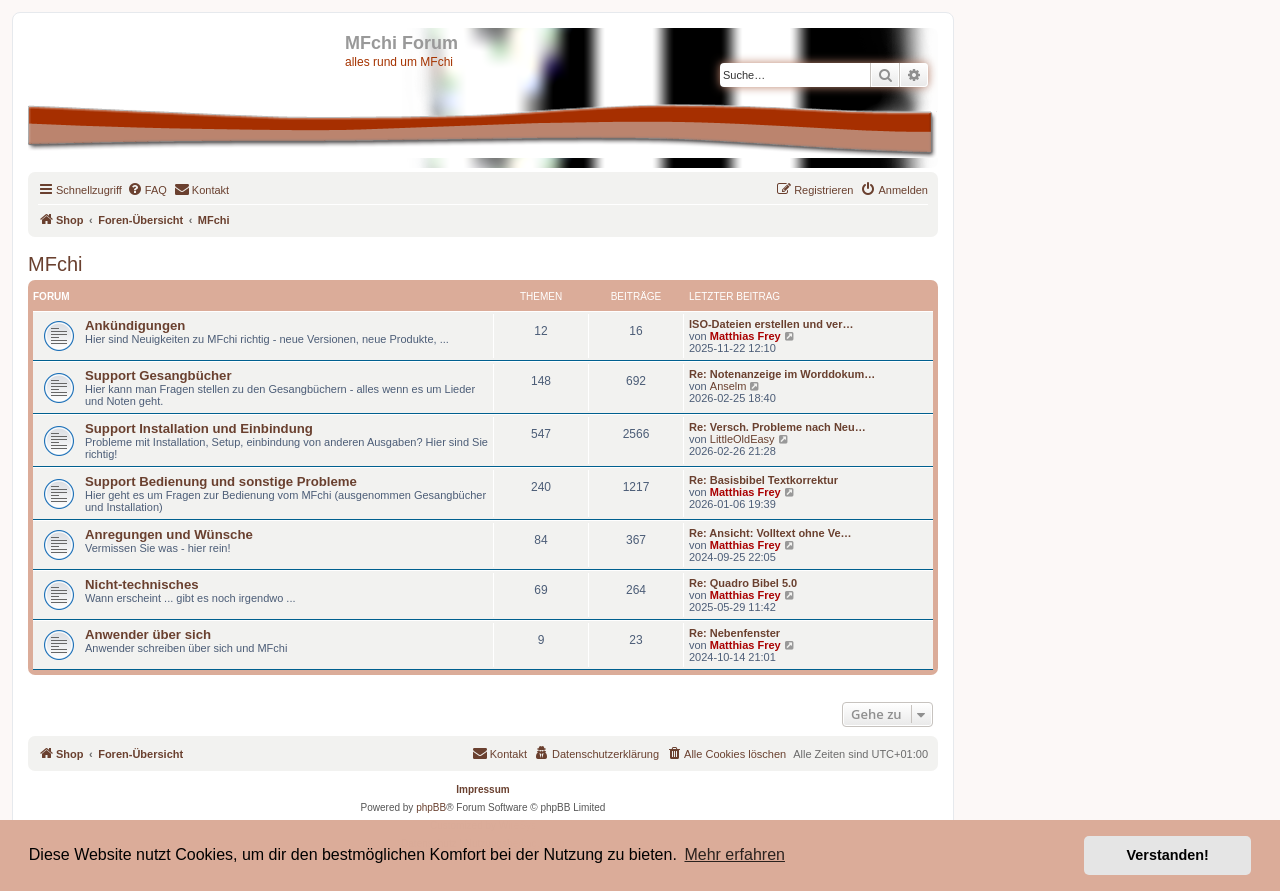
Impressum (482, 789)
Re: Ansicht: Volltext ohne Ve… (770, 533)
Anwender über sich (148, 634)
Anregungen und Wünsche (169, 534)
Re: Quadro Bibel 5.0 (743, 583)
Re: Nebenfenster (734, 633)
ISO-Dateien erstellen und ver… (771, 324)
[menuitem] (147, 190)
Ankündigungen (135, 325)
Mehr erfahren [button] (734, 854)
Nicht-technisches (142, 584)
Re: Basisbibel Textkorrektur (763, 480)
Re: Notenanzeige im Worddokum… (782, 374)
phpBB (431, 807)
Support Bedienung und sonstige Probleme (221, 481)
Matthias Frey (745, 336)
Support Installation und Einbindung (199, 428)
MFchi (55, 264)
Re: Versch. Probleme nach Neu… (777, 427)
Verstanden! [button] (1168, 855)
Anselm (728, 386)
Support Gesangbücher (158, 375)
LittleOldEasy (742, 439)
